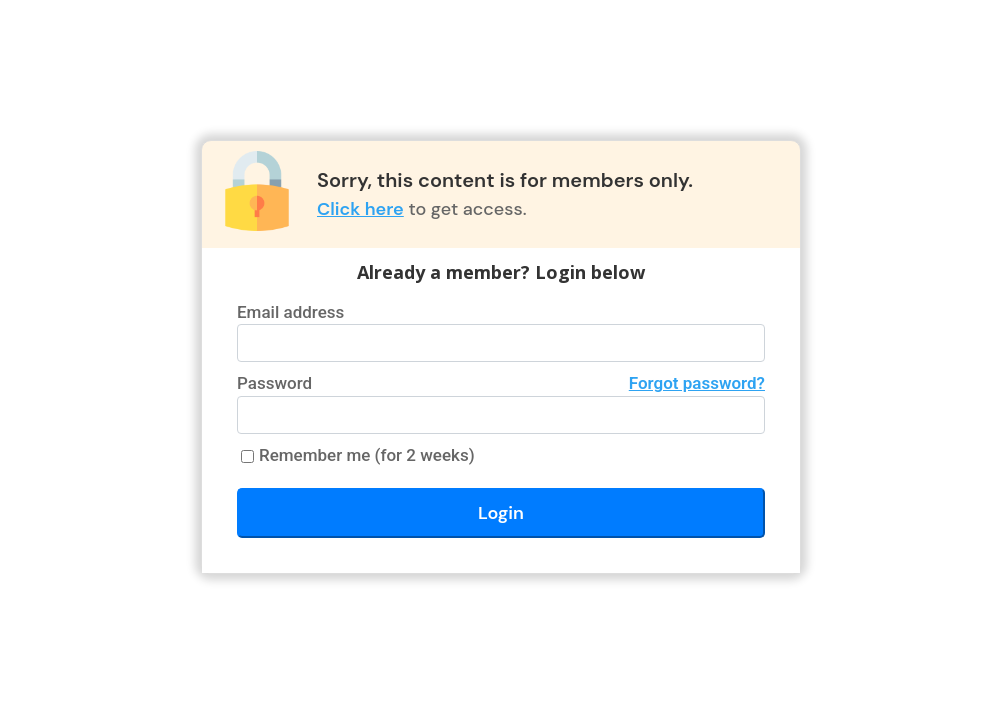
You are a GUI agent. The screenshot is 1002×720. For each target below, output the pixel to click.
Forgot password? (697, 383)
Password (501, 384)
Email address (290, 312)
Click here (360, 209)
